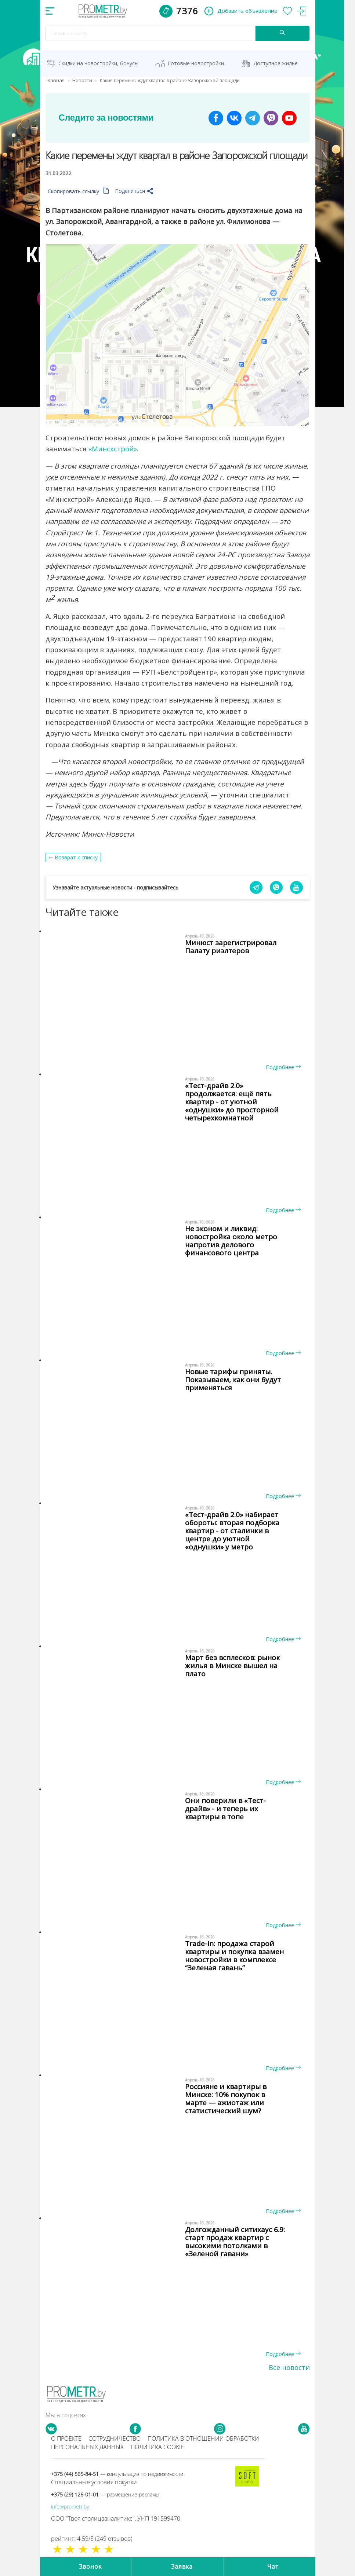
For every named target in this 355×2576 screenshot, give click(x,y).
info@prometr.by (70, 2506)
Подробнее (283, 1067)
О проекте (66, 2438)
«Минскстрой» (112, 448)
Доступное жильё (275, 63)
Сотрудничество (114, 2438)
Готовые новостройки (196, 63)
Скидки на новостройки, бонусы (98, 63)
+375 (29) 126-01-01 (105, 2494)
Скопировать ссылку (78, 191)
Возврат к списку (76, 857)
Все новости (289, 2367)
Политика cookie (157, 2447)
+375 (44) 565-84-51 (117, 2473)
